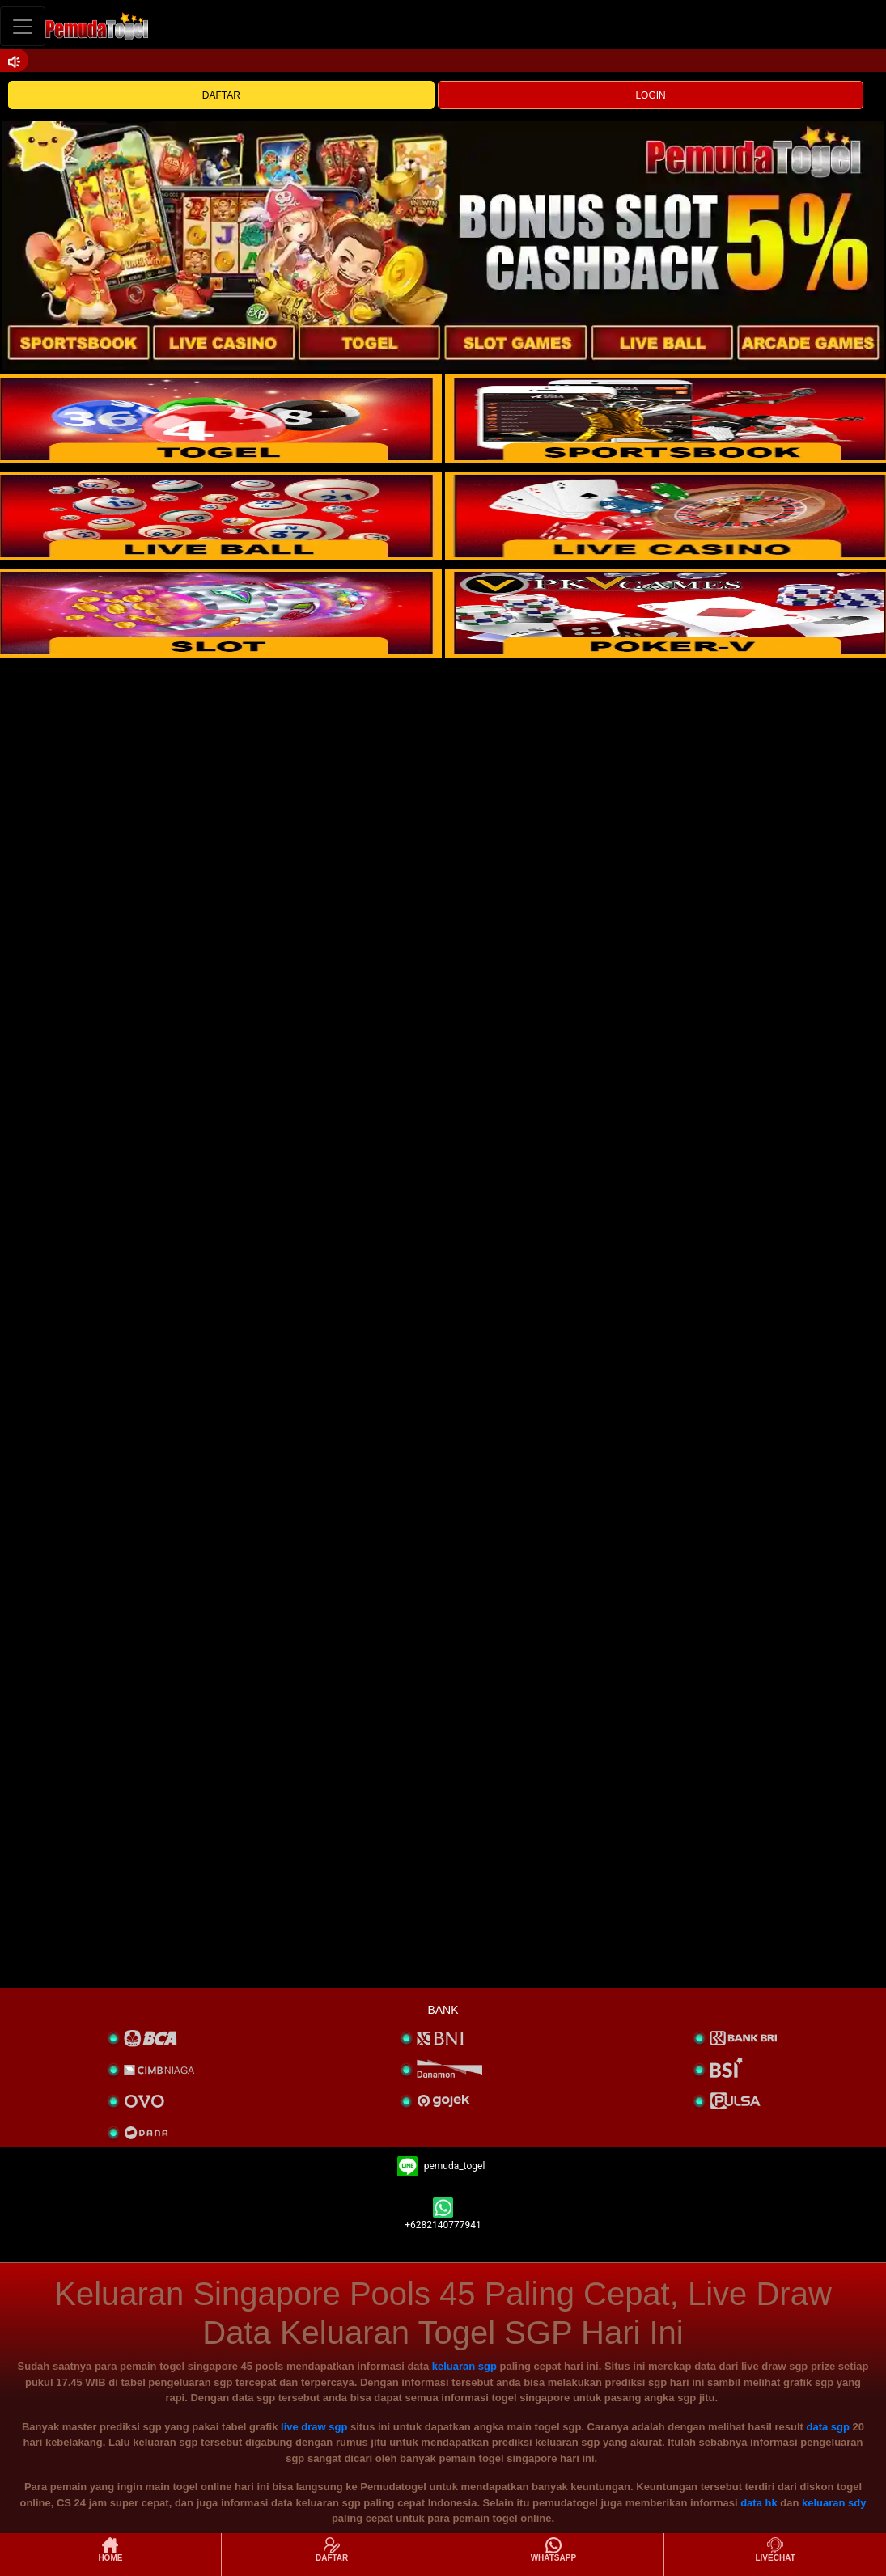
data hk (759, 2503)
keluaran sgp (464, 2366)
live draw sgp (314, 2427)
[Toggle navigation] (22, 26)
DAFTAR (221, 95)
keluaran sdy (834, 2503)
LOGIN (650, 95)
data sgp (828, 2427)
